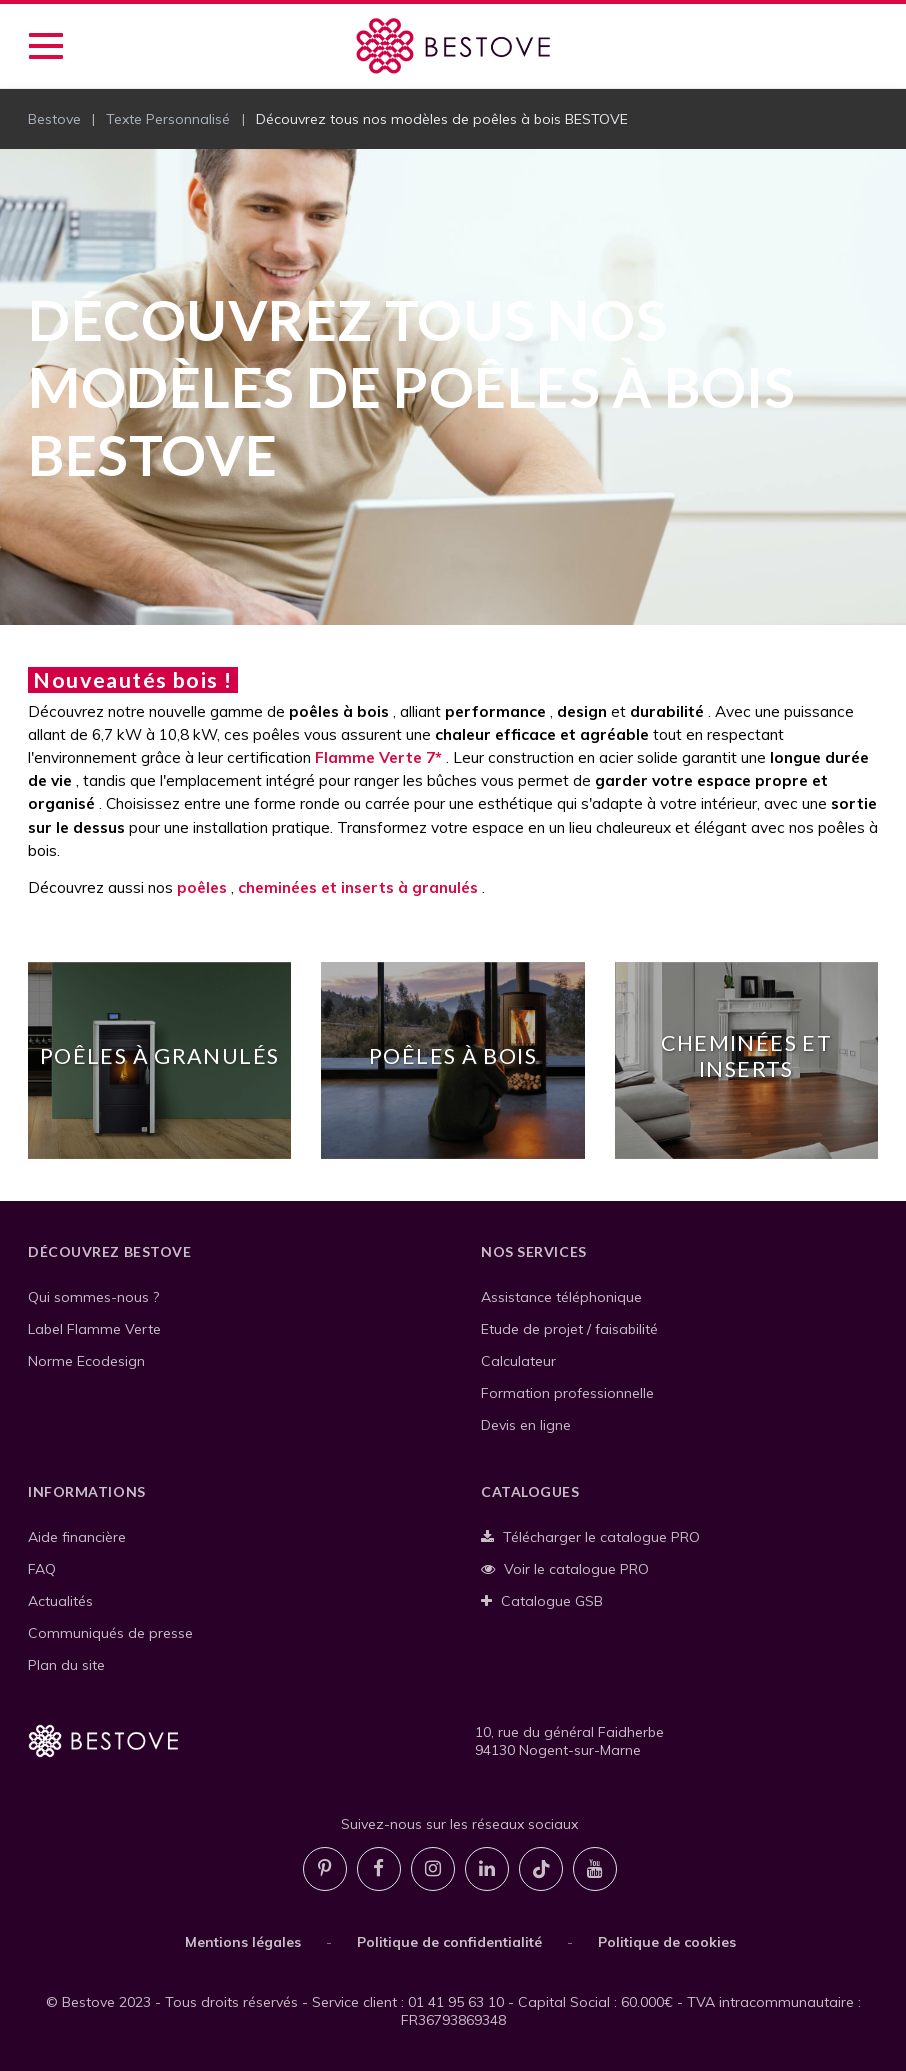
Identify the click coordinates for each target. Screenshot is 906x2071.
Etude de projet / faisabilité (569, 1329)
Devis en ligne (526, 1425)
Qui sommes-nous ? (93, 1297)
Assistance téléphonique (561, 1297)
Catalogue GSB (542, 1601)
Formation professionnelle (567, 1393)
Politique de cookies (667, 1942)
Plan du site (66, 1665)
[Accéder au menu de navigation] (46, 46)
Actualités (60, 1601)
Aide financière (77, 1537)
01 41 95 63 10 (456, 2002)
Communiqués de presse (110, 1633)
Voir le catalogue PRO (565, 1569)
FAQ (42, 1569)
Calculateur (518, 1361)
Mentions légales (243, 1942)
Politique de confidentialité (449, 1942)
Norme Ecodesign (86, 1361)
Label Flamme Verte (94, 1329)
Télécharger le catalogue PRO (590, 1537)
